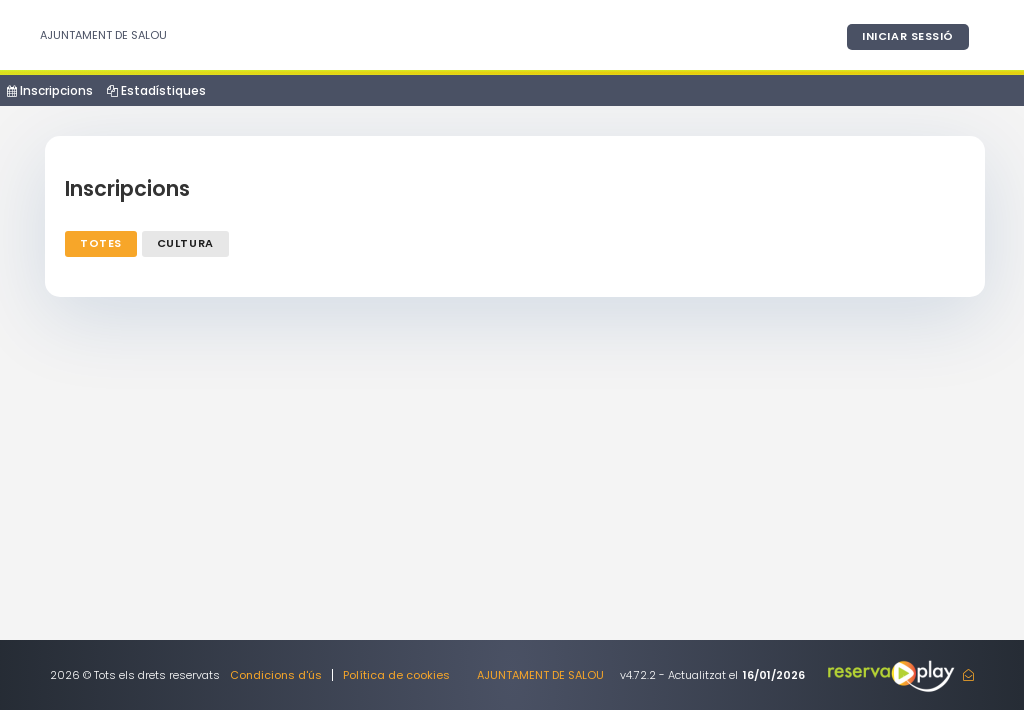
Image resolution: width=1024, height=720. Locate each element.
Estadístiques (156, 90)
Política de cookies (396, 675)
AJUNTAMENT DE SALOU (103, 35)
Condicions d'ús (276, 675)
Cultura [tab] (185, 243)
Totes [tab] (101, 243)
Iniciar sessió (908, 36)
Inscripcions (50, 90)
